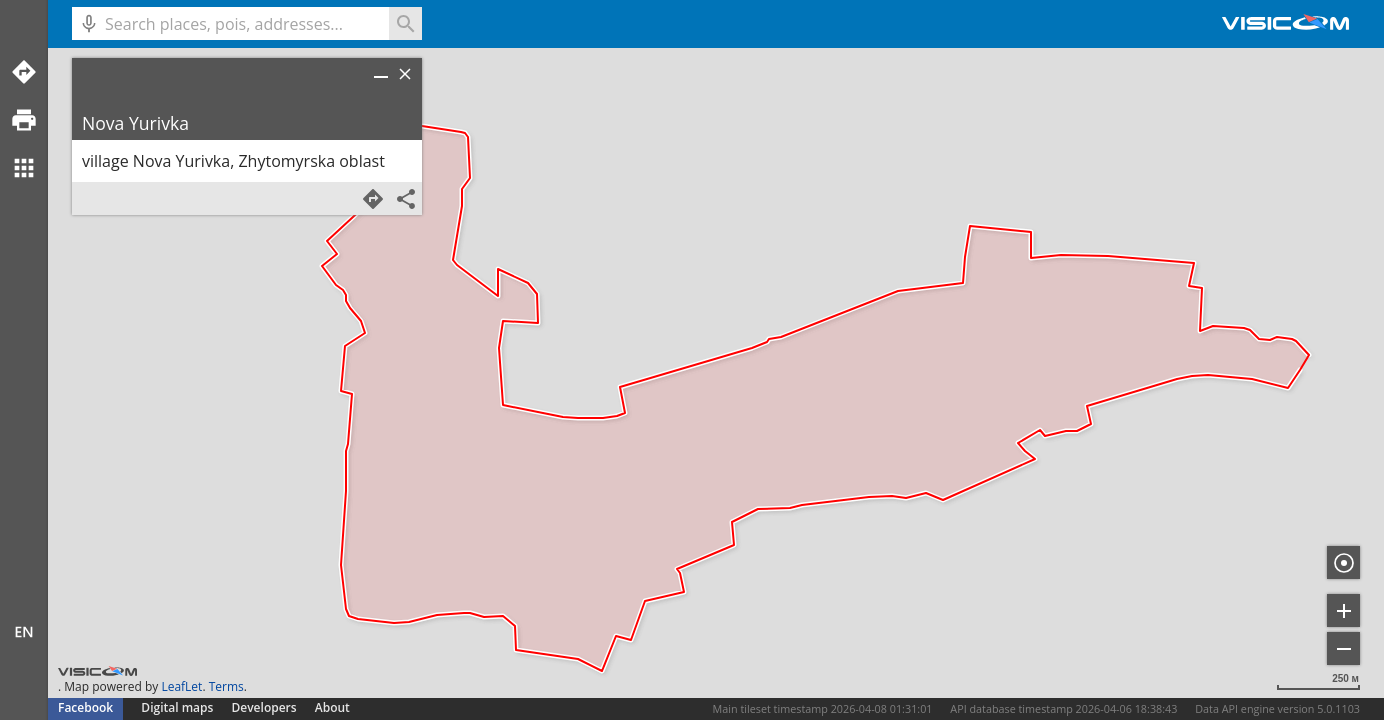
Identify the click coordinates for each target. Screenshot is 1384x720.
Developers (264, 707)
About (332, 707)
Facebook (85, 707)
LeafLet (181, 686)
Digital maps (178, 707)
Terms (226, 686)
